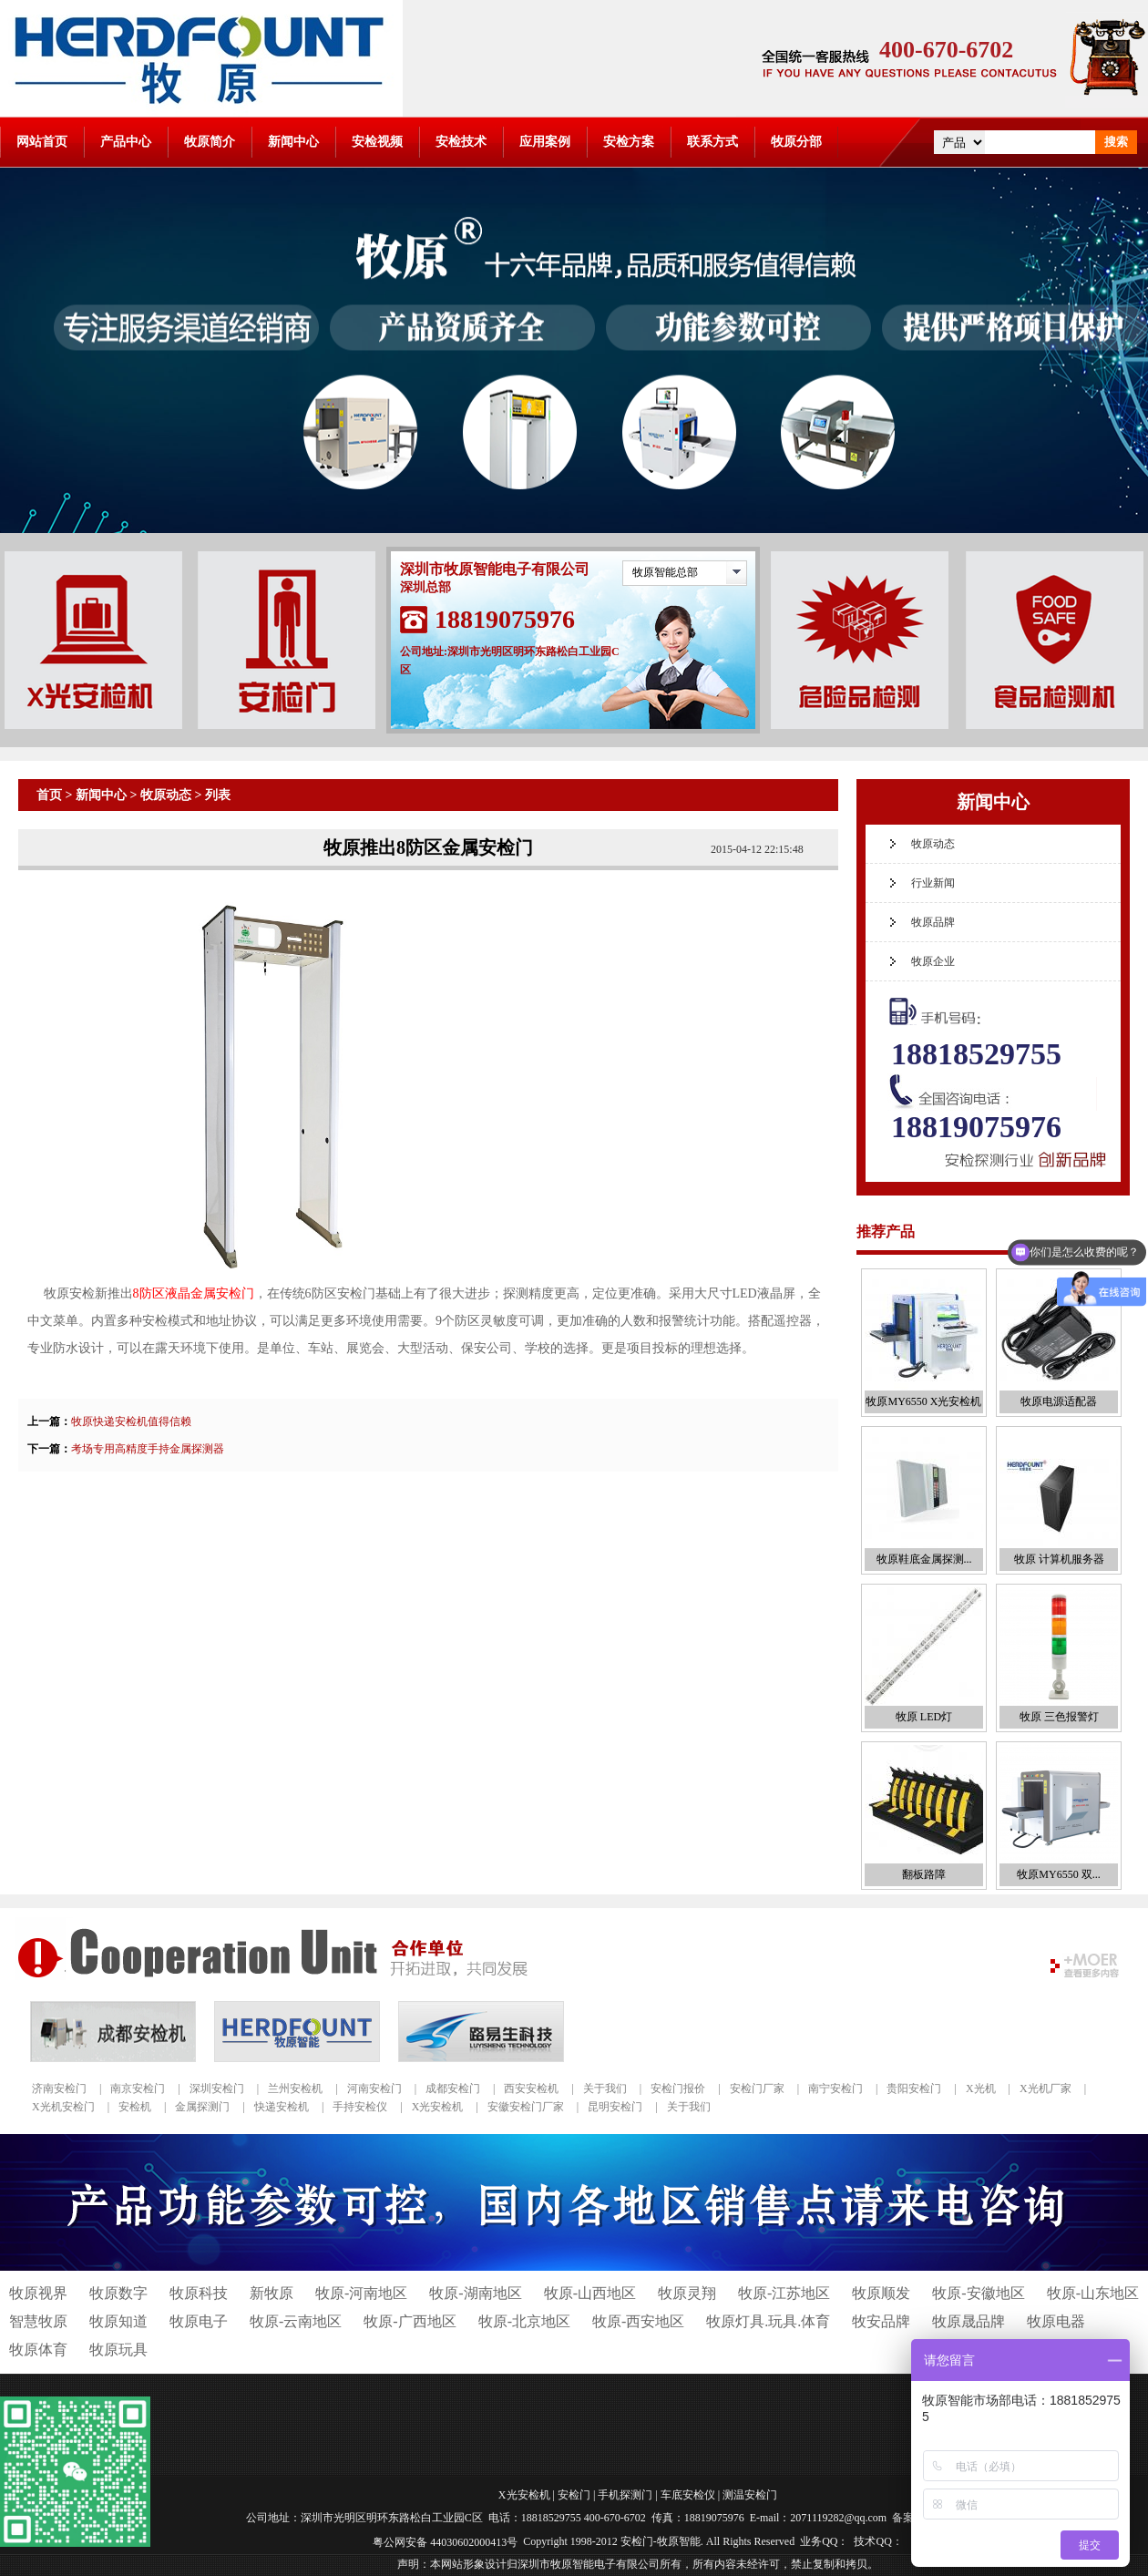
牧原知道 (118, 2321)
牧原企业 (933, 961)
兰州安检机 (295, 2088)
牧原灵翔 (687, 2293)
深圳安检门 (217, 2088)
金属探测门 (202, 2106)
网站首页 (41, 142)
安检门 (574, 2495)
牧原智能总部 (665, 572)
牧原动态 (165, 795)
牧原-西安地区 (638, 2321)
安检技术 (461, 142)
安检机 (134, 2106)
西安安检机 (531, 2088)
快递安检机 (281, 2106)
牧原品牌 (933, 922)
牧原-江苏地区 (784, 2293)
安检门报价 (678, 2088)
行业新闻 (933, 883)
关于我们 (605, 2088)
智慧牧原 (38, 2321)
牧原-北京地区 (524, 2321)
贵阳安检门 (914, 2088)
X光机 (981, 2088)
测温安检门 (750, 2495)
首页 (49, 795)
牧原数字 (118, 2293)
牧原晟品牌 (968, 2321)
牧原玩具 (118, 2349)
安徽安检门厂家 (525, 2106)
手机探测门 (625, 2495)
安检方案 (628, 142)
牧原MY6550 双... (1058, 1874)
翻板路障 (924, 1874)
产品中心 (125, 142)
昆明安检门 (615, 2106)
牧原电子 (198, 2321)
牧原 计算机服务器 (1059, 1559)
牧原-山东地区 (1093, 2293)
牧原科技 (198, 2293)
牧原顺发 (881, 2293)
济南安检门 (59, 2088)
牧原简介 (209, 142)
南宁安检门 (835, 2088)
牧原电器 (1056, 2321)
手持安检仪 (360, 2106)
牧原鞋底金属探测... (924, 1559)
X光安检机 (438, 2106)
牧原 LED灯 (924, 1716)
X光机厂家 (1045, 2088)
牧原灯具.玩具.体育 (768, 2321)
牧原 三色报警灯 (1059, 1716)
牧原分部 (796, 142)
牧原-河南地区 (361, 2293)
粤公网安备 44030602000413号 (445, 2541)
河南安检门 (374, 2088)
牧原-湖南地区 (475, 2293)
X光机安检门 (63, 2106)
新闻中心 (293, 142)
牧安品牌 (881, 2321)
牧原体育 (38, 2349)
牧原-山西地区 (590, 2293)
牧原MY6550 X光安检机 (923, 1401)
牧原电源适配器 (1058, 1401)
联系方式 (712, 142)
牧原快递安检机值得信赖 (131, 1421)
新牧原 (271, 2293)
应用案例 (544, 142)
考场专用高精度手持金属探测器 (147, 1448)
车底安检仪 (688, 2495)
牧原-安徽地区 (978, 2293)
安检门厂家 (757, 2088)
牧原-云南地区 (296, 2321)
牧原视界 (38, 2293)
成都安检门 (452, 2088)
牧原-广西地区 (410, 2321)
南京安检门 (137, 2088)
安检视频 (377, 142)
